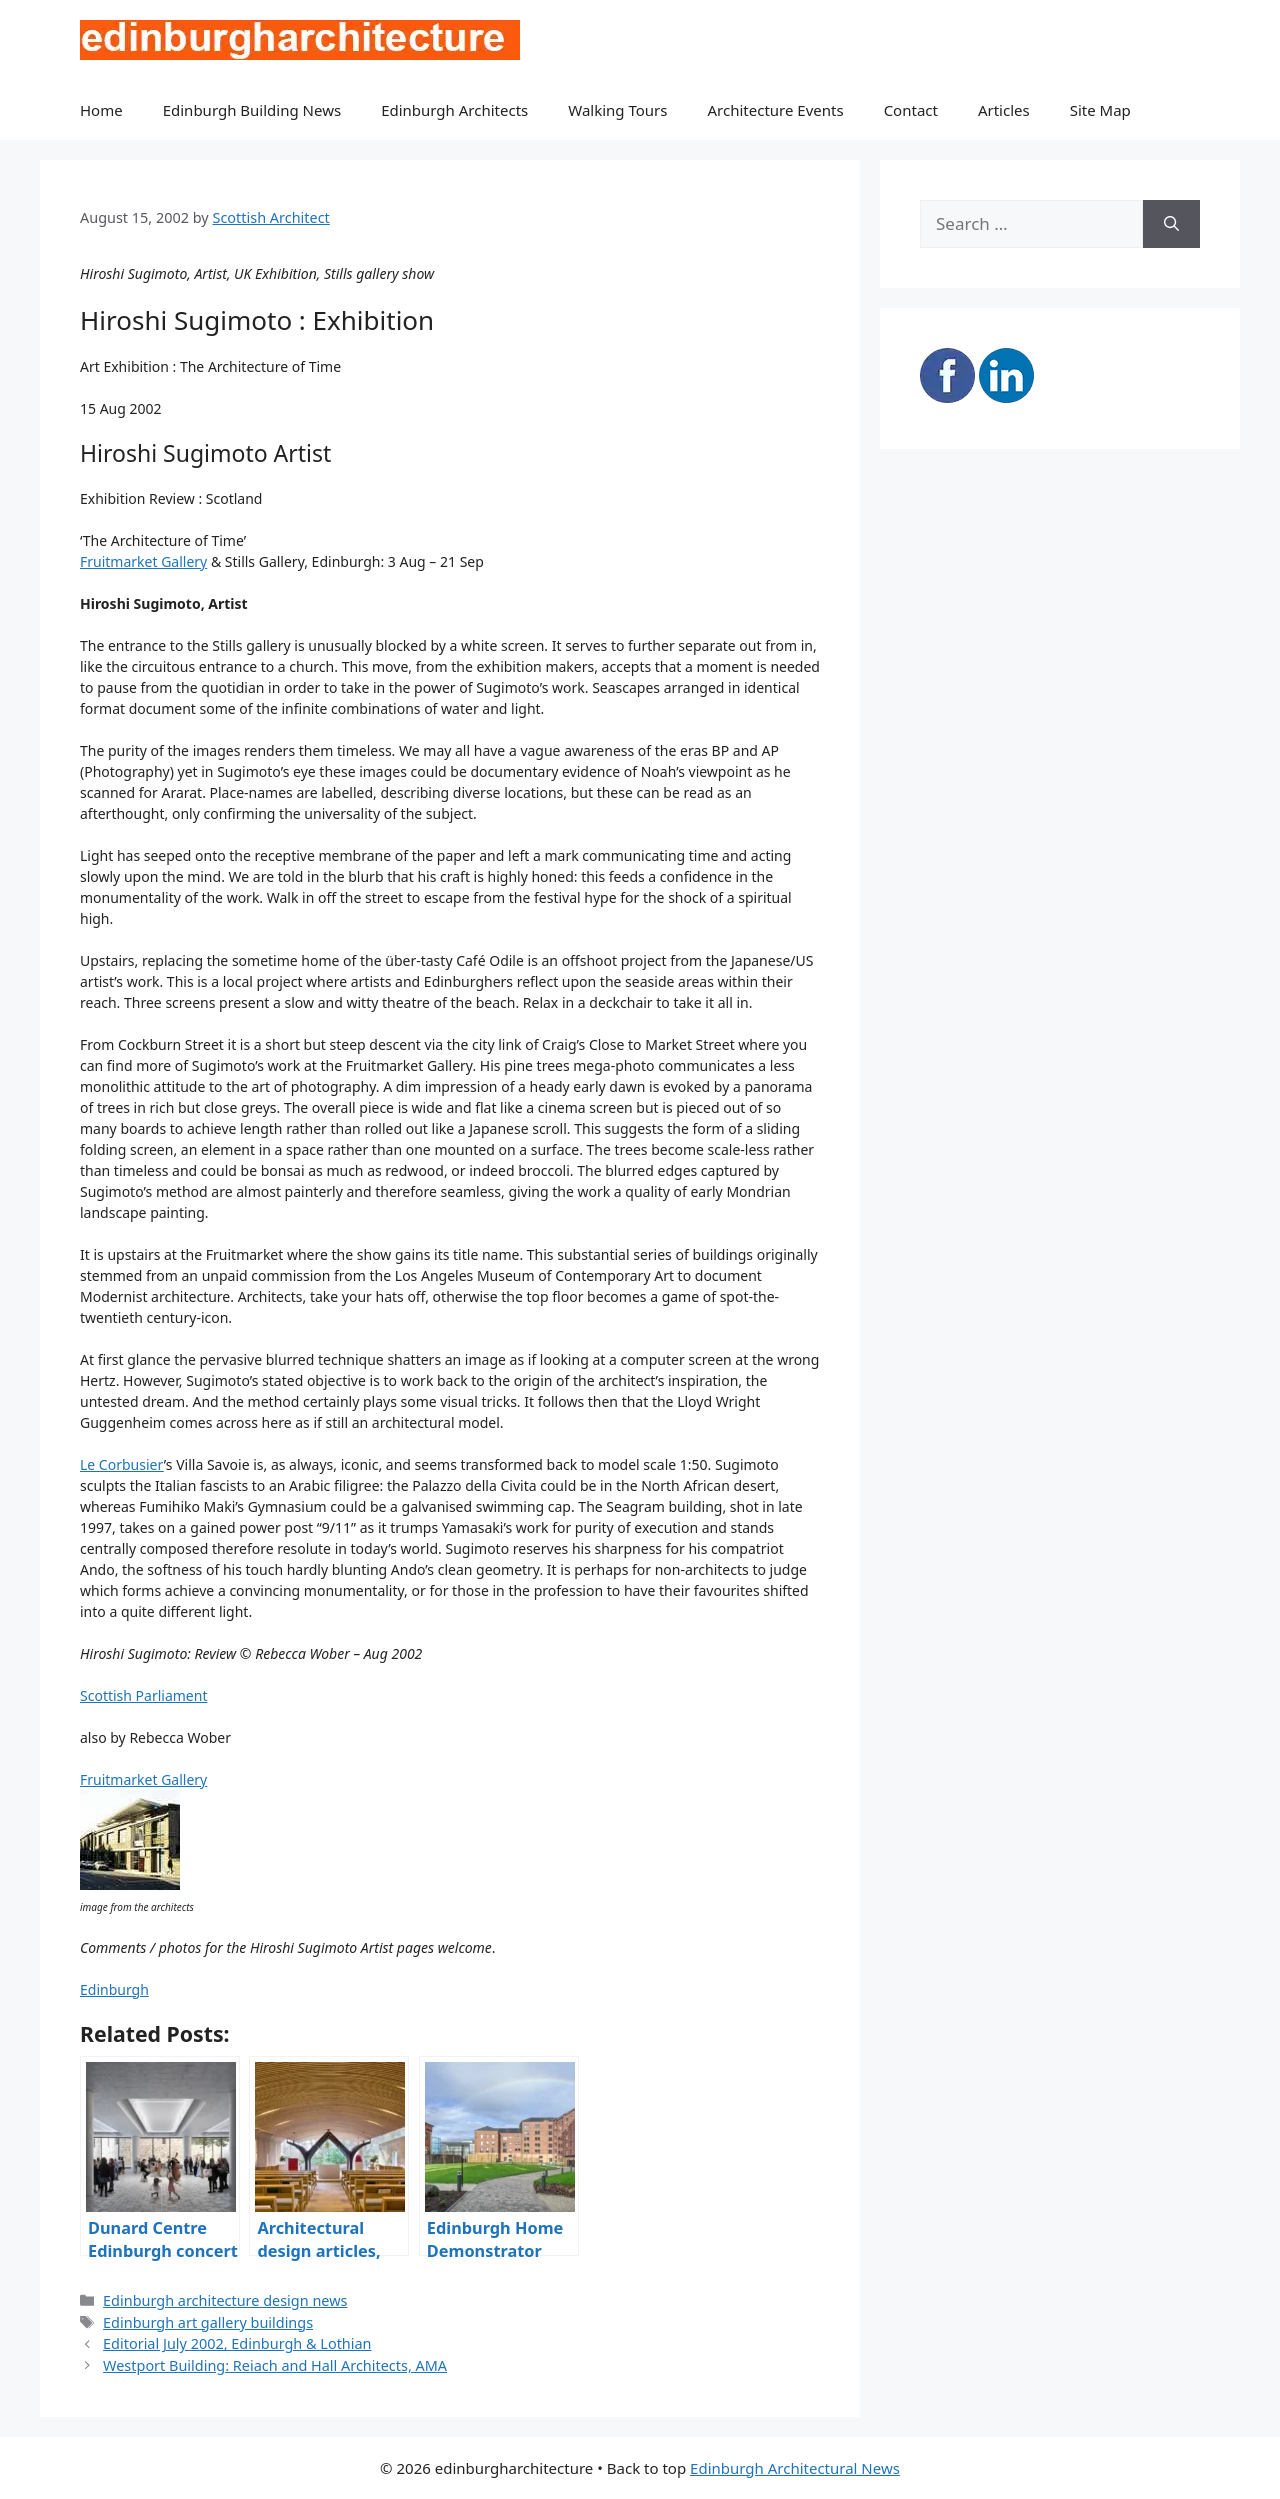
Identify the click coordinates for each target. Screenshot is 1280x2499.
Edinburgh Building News (252, 110)
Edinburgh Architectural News (795, 2468)
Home (101, 110)
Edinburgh (114, 1989)
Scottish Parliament (143, 1695)
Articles (1004, 110)
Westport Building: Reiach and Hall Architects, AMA (275, 2365)
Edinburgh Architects (454, 110)
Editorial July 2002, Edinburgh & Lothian (237, 2343)
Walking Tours (617, 110)
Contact (911, 110)
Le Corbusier (122, 1464)
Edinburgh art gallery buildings (208, 2322)
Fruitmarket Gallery (143, 561)
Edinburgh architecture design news (225, 2300)
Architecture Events (776, 110)
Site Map (1100, 110)
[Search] (1171, 224)
